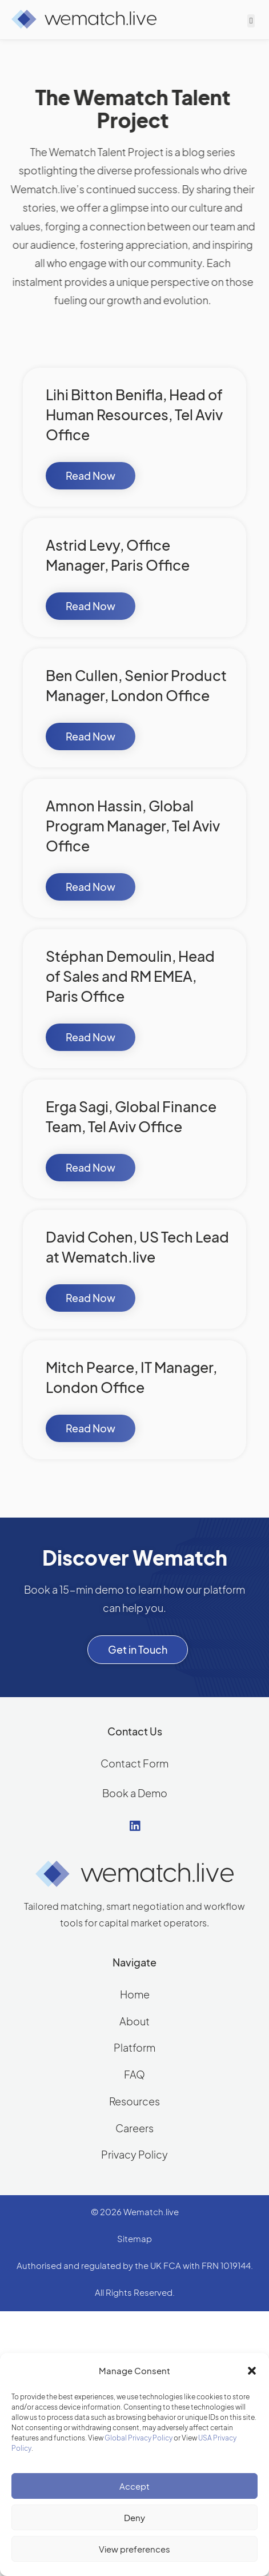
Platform (134, 2047)
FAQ (134, 2074)
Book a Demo (134, 1792)
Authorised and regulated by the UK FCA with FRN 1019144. (135, 2265)
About (134, 2021)
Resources (134, 2101)
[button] (252, 2370)
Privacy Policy (134, 2154)
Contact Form (134, 1763)
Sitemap (134, 2238)
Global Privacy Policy (138, 2438)
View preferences (134, 2548)
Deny (134, 2517)
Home (135, 1994)
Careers (134, 2128)
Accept (134, 2486)
